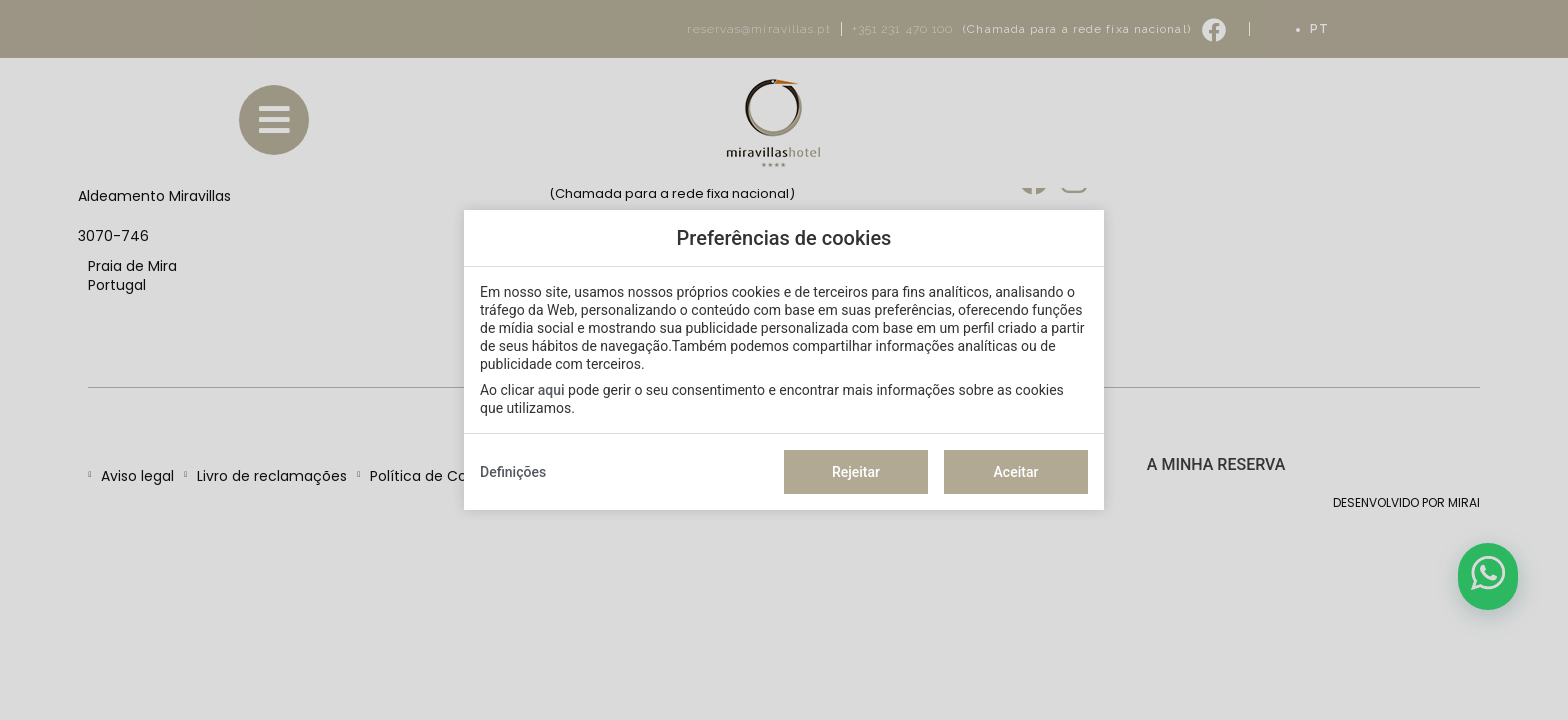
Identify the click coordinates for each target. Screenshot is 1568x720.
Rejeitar (856, 472)
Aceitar (1016, 472)
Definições (513, 472)
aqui (551, 390)
